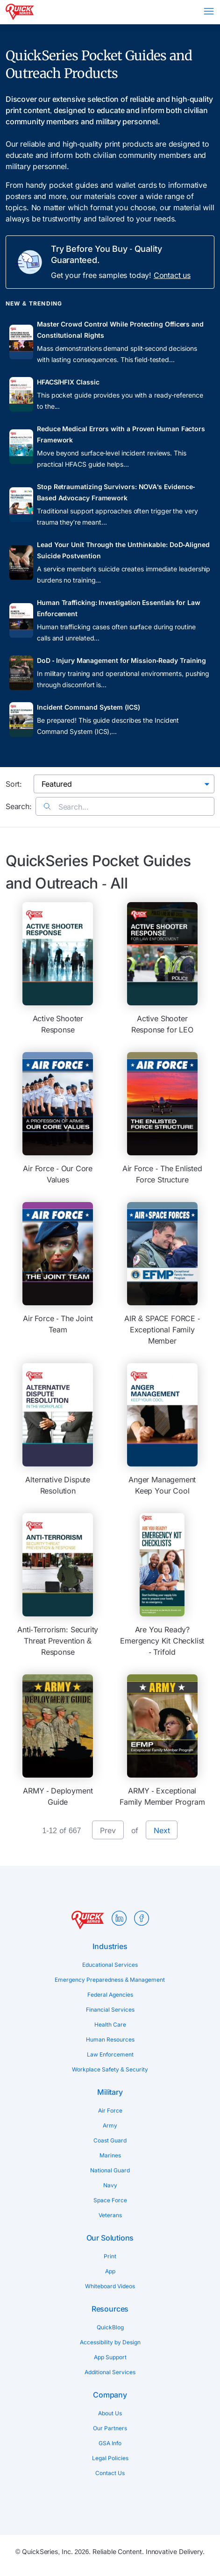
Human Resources (110, 2039)
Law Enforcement (110, 2054)
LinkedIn (119, 1918)
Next (162, 1830)
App (110, 2271)
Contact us (172, 275)
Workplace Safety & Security (110, 2069)
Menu (208, 11)
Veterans (110, 2215)
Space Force (110, 2200)
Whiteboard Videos (110, 2286)
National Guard (110, 2170)
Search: (19, 806)
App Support (110, 2357)
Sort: (14, 784)
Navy (110, 2185)
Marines (110, 2155)
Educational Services (110, 1964)
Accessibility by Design (110, 2342)
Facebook (141, 1918)
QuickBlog (110, 2327)
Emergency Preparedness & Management (110, 1979)
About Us (110, 2413)
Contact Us (110, 2472)
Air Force (110, 2110)
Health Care (110, 2024)
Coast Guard (110, 2140)
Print (110, 2256)
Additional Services (110, 2372)
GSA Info (110, 2443)
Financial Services (110, 2009)
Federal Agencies (110, 1994)
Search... (66, 806)
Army (110, 2125)
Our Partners (110, 2428)
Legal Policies (110, 2458)
